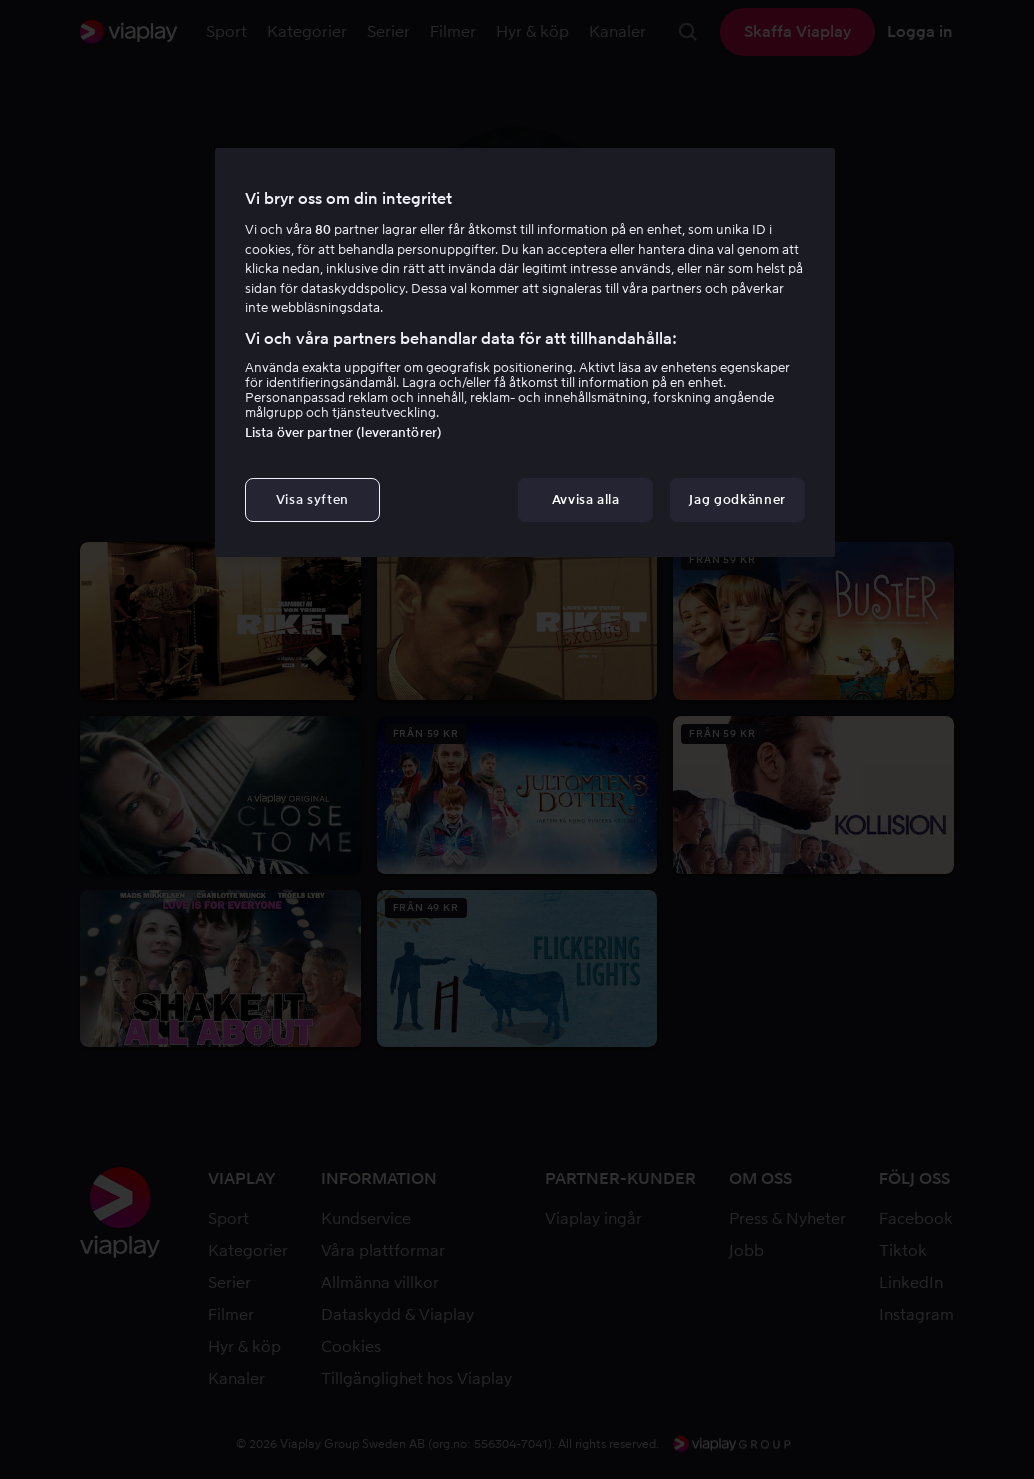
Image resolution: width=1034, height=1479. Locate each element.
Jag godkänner (737, 499)
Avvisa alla (586, 499)
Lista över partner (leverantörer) (343, 432)
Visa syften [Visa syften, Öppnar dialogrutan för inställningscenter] (312, 499)
